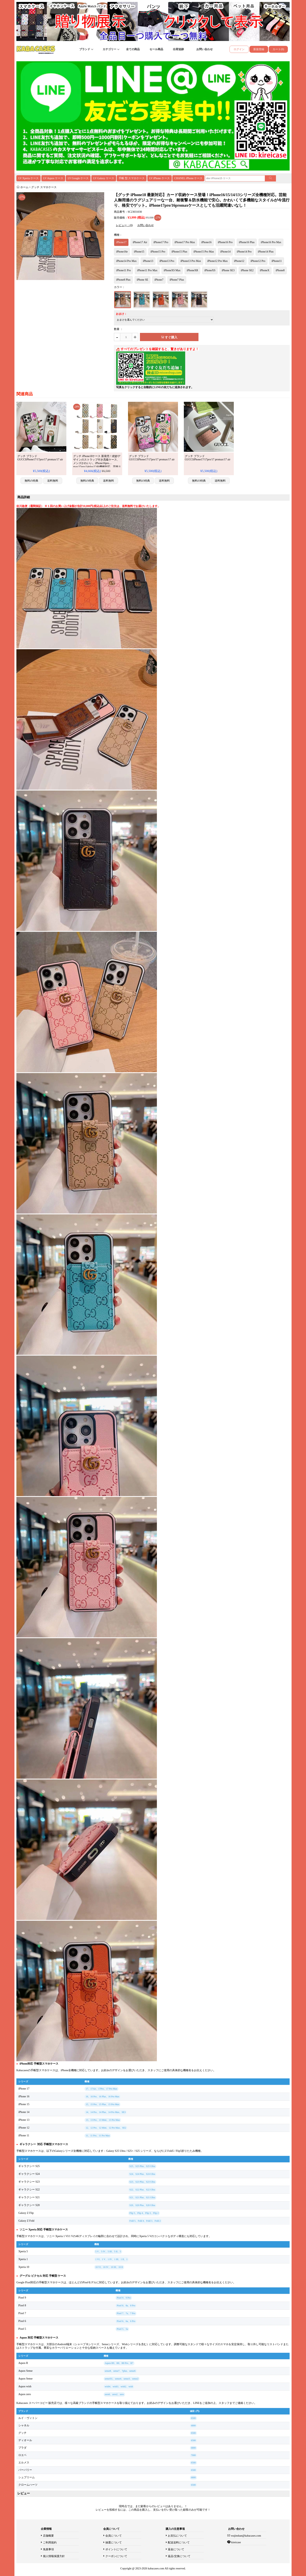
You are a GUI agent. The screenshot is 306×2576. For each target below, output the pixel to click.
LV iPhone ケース (159, 178)
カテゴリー (111, 49)
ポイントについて (116, 2549)
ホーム (24, 187)
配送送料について (179, 2542)
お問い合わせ (204, 49)
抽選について (113, 2542)
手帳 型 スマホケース (132, 178)
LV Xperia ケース (28, 178)
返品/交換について (179, 2556)
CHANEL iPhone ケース (188, 178)
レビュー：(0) (124, 225)
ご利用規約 (50, 2542)
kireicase (236, 2542)
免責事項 (48, 2549)
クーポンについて (116, 2556)
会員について (113, 2535)
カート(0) (278, 49)
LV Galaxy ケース (103, 178)
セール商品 (156, 49)
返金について (176, 2549)
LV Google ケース (78, 178)
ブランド (86, 49)
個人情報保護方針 (54, 2556)
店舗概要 (48, 2535)
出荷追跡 (178, 49)
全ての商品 (133, 49)
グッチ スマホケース (44, 187)
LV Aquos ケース (53, 178)
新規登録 (258, 49)
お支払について (177, 2535)
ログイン (239, 49)
